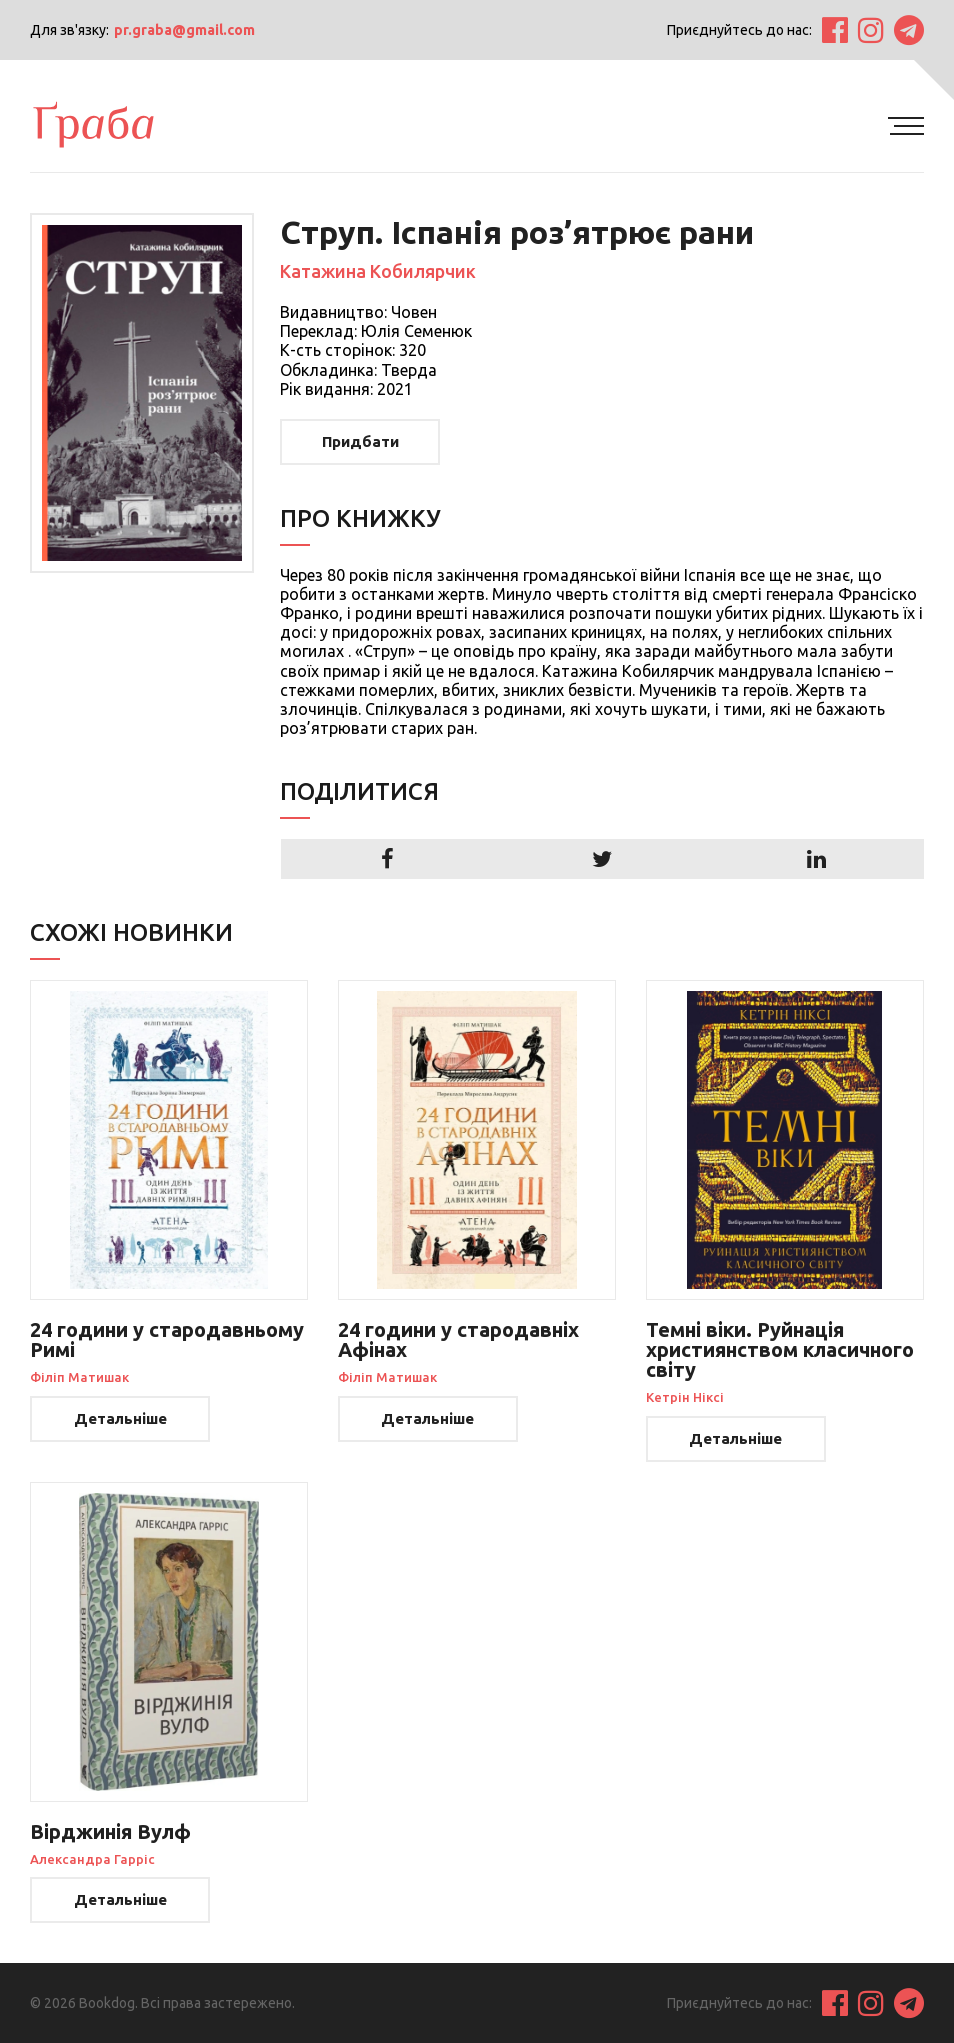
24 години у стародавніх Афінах (458, 1339)
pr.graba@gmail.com (184, 30)
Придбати (360, 441)
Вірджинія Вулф (110, 1831)
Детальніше (120, 1418)
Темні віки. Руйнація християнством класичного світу (780, 1349)
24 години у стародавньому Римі (167, 1339)
